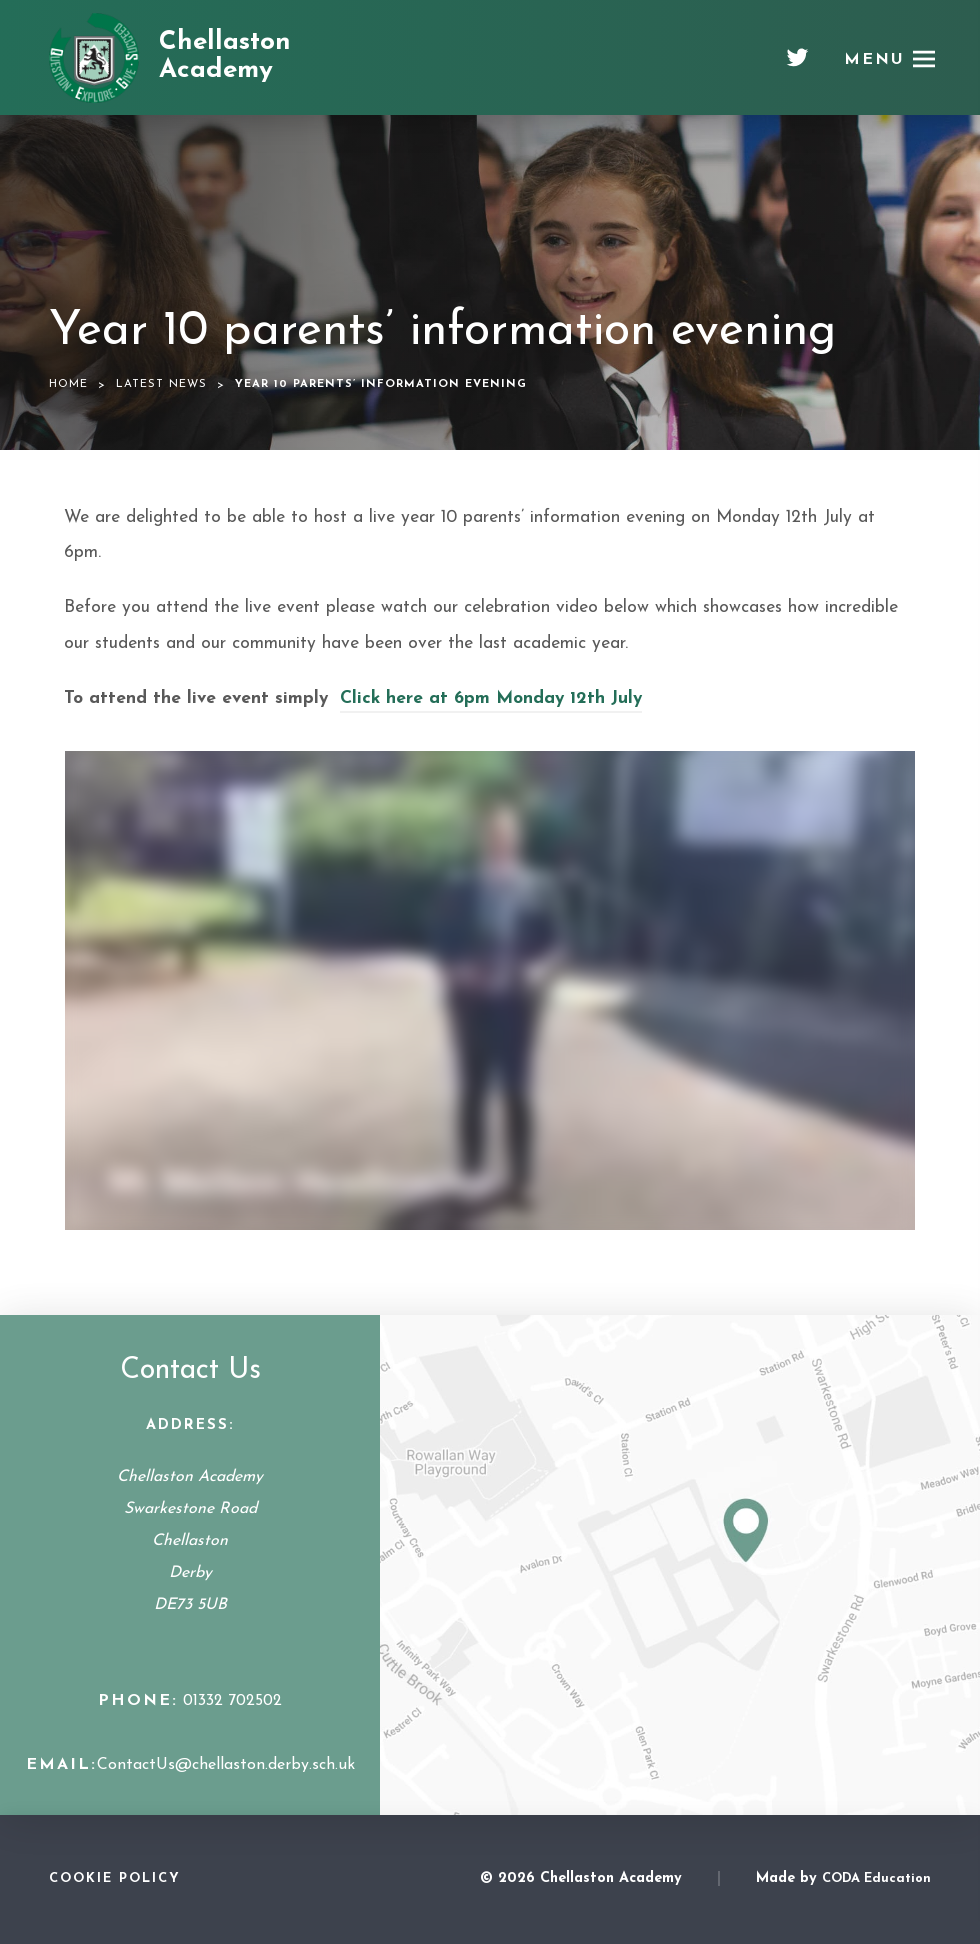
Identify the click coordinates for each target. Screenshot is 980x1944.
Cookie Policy (115, 1878)
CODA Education (876, 1878)
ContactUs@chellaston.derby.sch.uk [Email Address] (226, 1765)
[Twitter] (797, 65)
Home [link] (68, 384)
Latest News (161, 384)
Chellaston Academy (225, 57)
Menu (874, 60)
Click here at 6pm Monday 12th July (491, 698)
